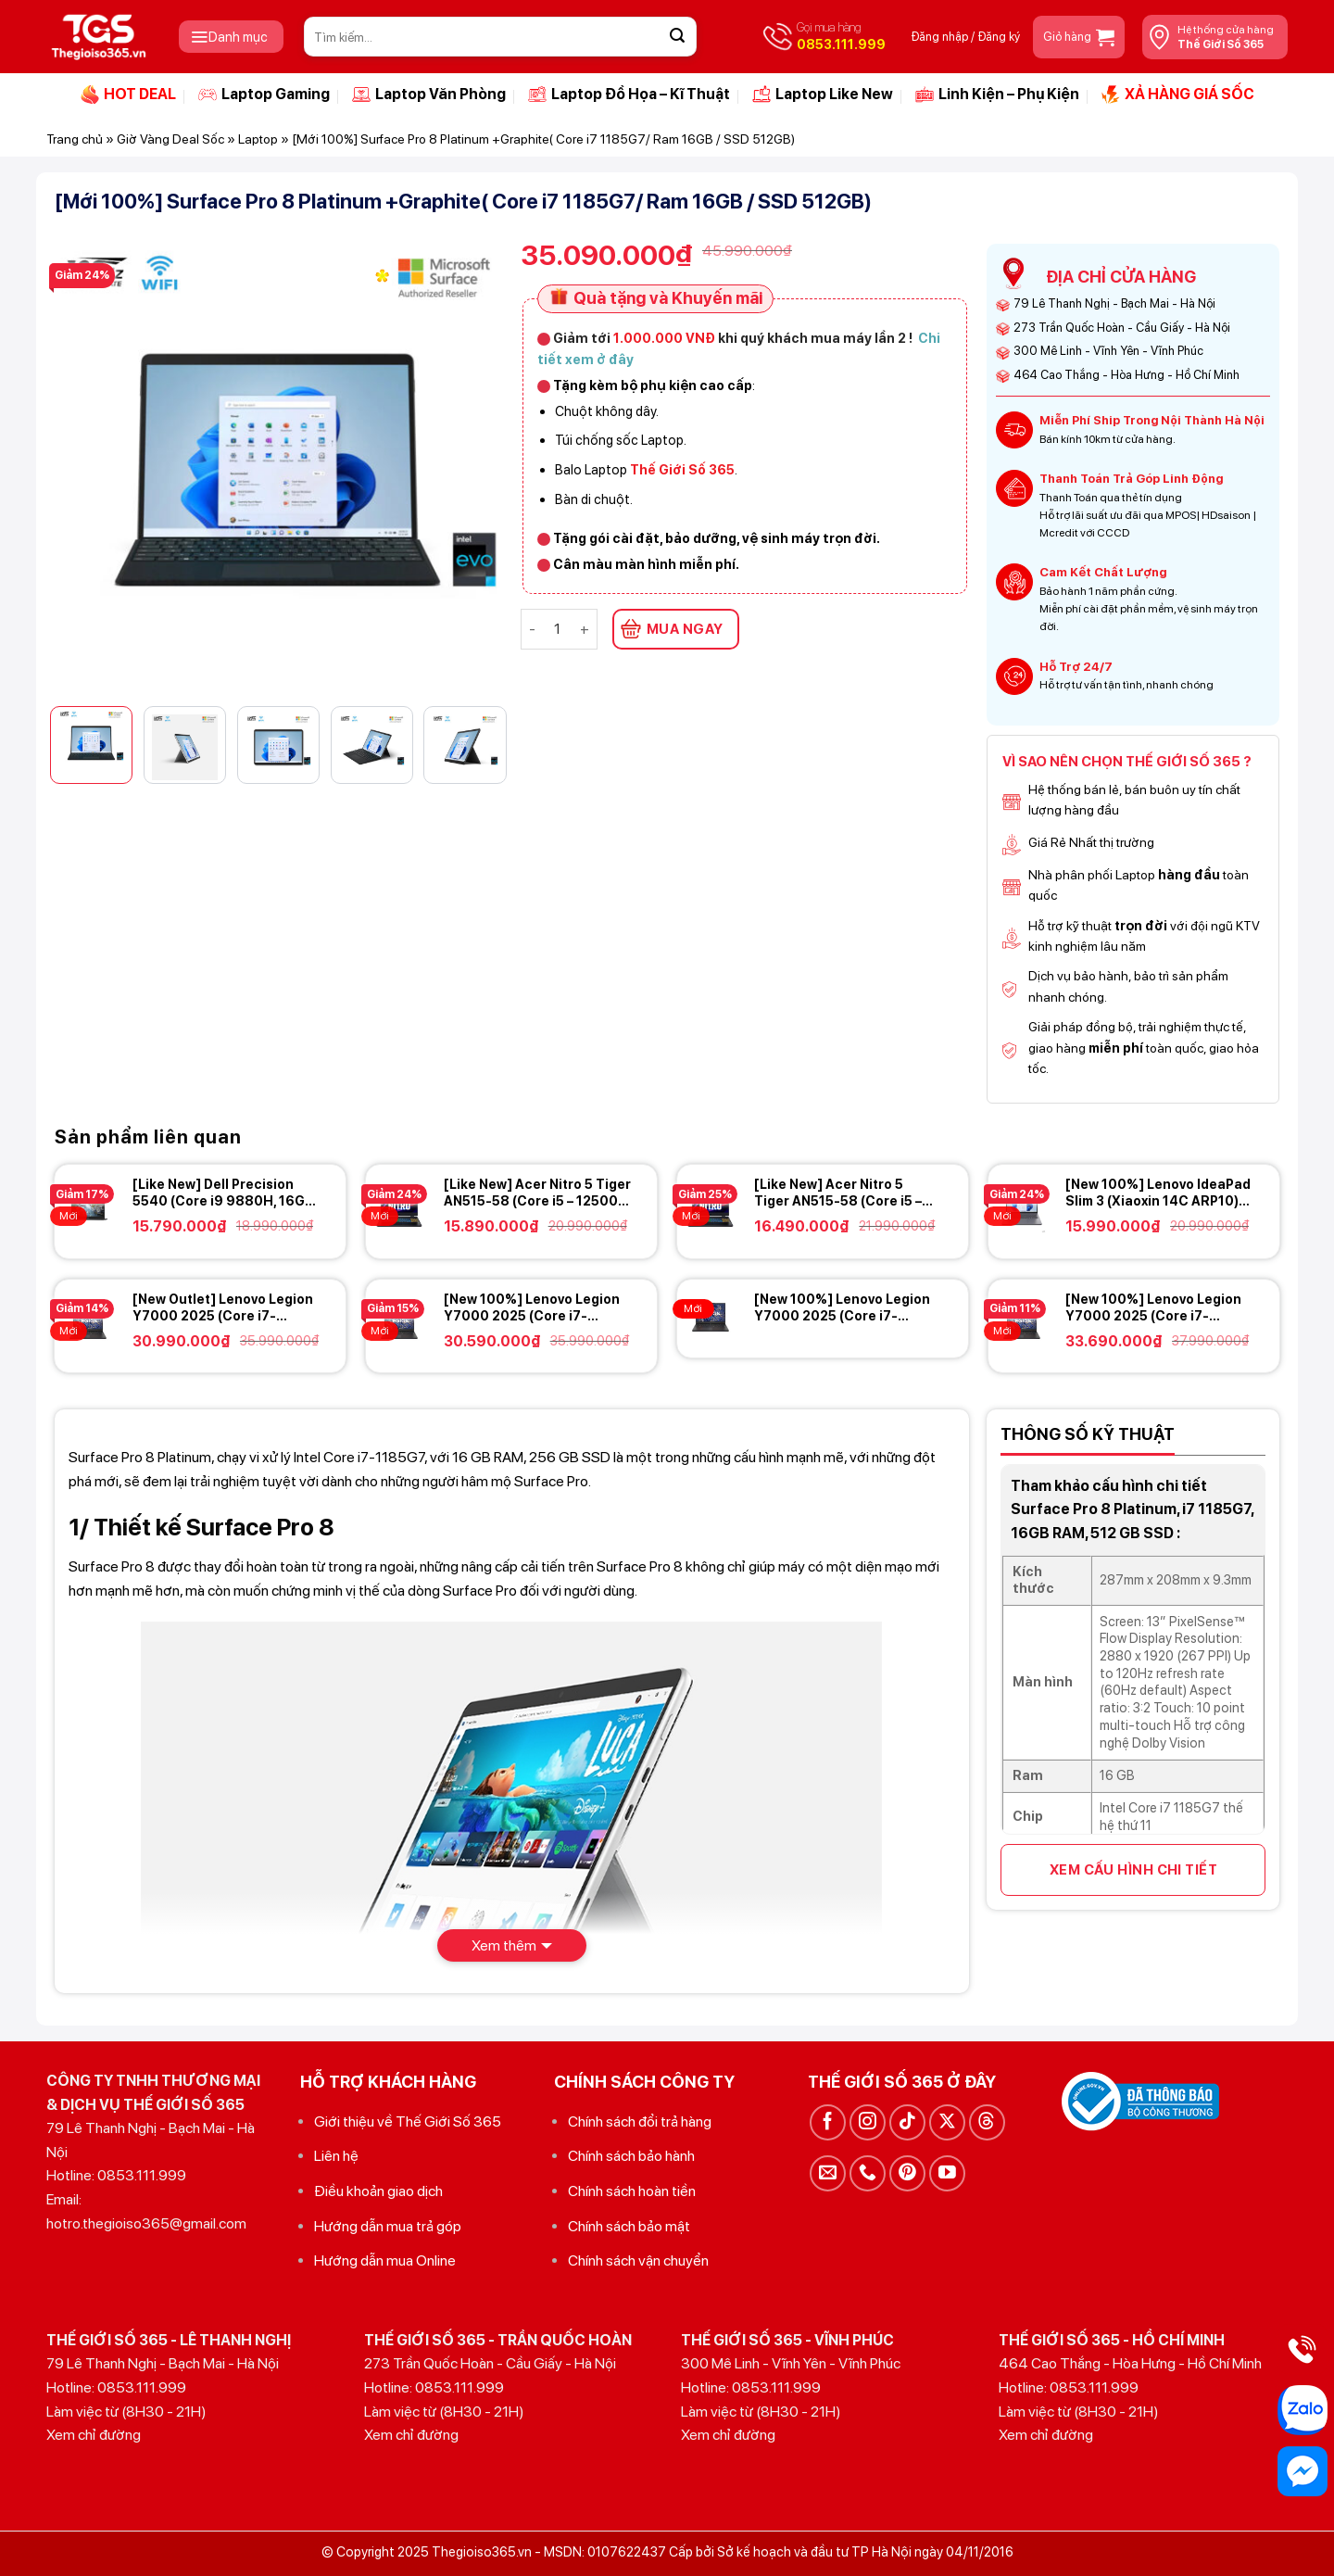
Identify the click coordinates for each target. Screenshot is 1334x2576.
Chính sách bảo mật (629, 2226)
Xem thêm (504, 1945)
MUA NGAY (685, 629)
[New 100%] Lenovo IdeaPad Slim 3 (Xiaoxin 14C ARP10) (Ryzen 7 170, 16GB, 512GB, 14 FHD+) (1158, 1193)
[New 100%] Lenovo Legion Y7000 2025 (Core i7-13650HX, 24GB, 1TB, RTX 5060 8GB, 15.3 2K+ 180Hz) (842, 1308)
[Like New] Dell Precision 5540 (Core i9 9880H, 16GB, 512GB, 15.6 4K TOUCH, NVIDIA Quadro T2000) (224, 1193)
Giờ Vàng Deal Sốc (170, 139)
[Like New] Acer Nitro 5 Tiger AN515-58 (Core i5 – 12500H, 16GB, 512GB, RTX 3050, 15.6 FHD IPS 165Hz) (537, 1193)
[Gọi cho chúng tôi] (867, 2173)
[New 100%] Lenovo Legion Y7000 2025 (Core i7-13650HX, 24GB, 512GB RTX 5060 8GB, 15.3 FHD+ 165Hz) (537, 1308)
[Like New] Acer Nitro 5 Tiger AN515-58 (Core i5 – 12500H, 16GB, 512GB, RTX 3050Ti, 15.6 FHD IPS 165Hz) (846, 1193)
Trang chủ (74, 139)
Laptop (258, 139)
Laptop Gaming (264, 94)
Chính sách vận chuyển (638, 2260)
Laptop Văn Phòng (429, 94)
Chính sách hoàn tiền (632, 2191)
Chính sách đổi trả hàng (639, 2121)
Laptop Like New (822, 94)
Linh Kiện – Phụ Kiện (997, 94)
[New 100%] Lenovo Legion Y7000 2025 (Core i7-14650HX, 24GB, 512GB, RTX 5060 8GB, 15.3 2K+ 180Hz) (1158, 1308)
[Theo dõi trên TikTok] (907, 2122)
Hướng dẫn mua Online (385, 2260)
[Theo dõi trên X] (947, 2122)
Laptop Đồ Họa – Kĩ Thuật (629, 94)
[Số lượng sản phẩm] (558, 629)
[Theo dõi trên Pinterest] (907, 2173)
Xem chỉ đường (93, 2434)
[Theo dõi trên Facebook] (828, 2122)
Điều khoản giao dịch (378, 2191)
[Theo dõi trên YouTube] (947, 2173)
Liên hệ (336, 2156)
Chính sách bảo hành (631, 2156)
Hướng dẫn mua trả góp (387, 2226)
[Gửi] (677, 37)
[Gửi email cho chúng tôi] (828, 2173)
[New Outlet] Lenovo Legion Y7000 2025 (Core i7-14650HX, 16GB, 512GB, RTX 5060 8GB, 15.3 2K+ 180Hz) (224, 1308)
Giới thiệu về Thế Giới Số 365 (407, 2121)
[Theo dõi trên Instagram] (867, 2122)
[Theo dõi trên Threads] (987, 2122)
